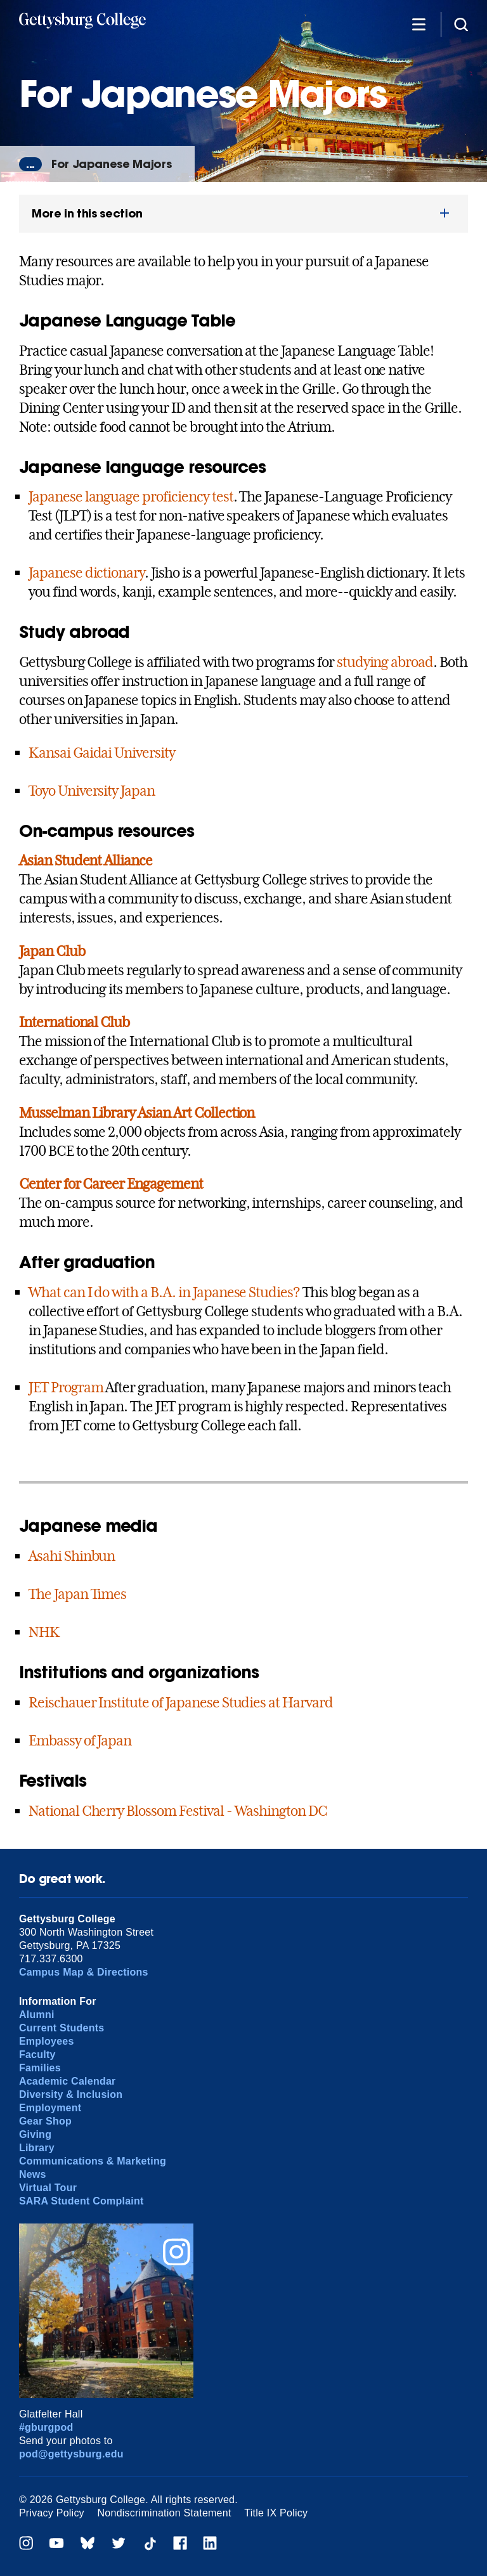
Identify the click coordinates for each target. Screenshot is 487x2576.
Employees (46, 2041)
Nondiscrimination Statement (164, 2513)
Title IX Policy (276, 2513)
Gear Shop (45, 2121)
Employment (50, 2107)
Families (40, 2067)
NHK (44, 1632)
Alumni (37, 2014)
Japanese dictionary (87, 572)
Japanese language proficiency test (131, 496)
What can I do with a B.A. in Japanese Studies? (164, 1292)
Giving (35, 2134)
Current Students (62, 2028)
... (30, 164)
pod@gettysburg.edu (71, 2454)
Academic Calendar (67, 2081)
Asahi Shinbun (72, 1556)
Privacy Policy (51, 2513)
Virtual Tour (48, 2187)
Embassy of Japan (80, 1740)
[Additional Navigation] (418, 23)
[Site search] (461, 23)
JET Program (66, 1387)
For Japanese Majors (111, 164)
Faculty (37, 2054)
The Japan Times (77, 1594)
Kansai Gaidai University (102, 752)
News (32, 2174)
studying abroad (385, 662)
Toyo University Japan (92, 790)
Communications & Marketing (92, 2161)
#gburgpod (46, 2427)
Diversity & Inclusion (70, 2094)
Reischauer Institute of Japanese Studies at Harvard (181, 1702)
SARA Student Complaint (81, 2201)
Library (37, 2147)
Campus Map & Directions (83, 1972)
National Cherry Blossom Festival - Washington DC (178, 1811)
